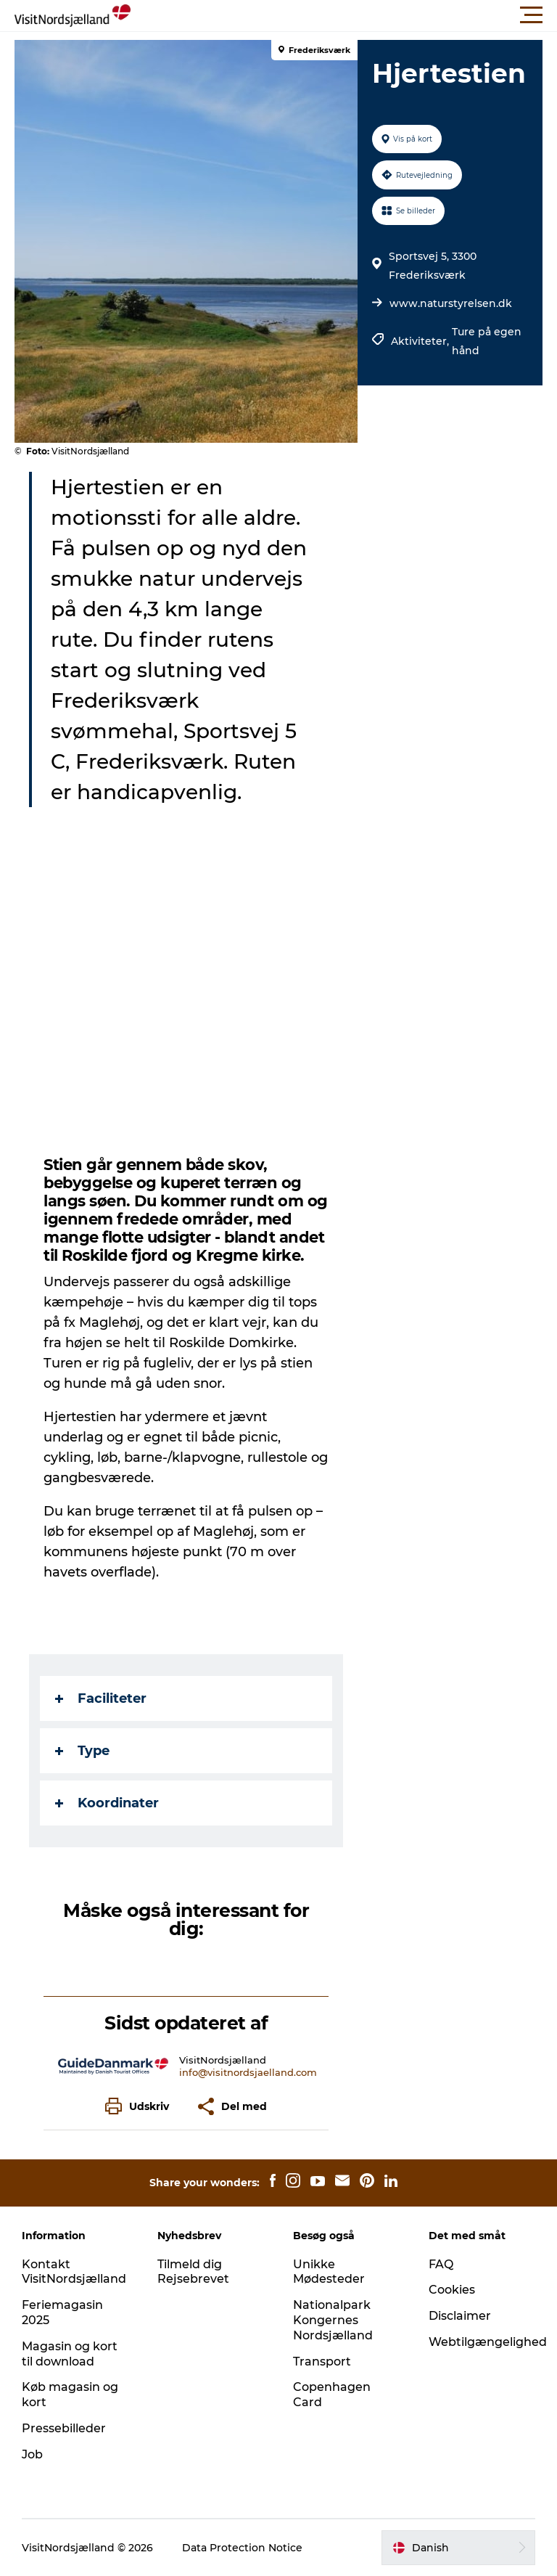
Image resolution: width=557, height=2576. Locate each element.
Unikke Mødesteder (329, 2271)
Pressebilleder (64, 2428)
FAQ (441, 2264)
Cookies (452, 2290)
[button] (343, 15)
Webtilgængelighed (488, 2342)
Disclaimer (460, 2316)
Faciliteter (101, 1698)
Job (32, 2454)
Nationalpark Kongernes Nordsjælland (333, 2320)
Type (82, 1751)
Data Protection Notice (242, 2547)
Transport (322, 2361)
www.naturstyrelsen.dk (450, 303)
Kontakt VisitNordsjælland (74, 2271)
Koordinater (107, 1803)
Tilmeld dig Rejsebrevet (193, 2271)
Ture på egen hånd (486, 341)
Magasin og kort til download (69, 2353)
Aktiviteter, (421, 341)
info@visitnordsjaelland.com (248, 2072)
